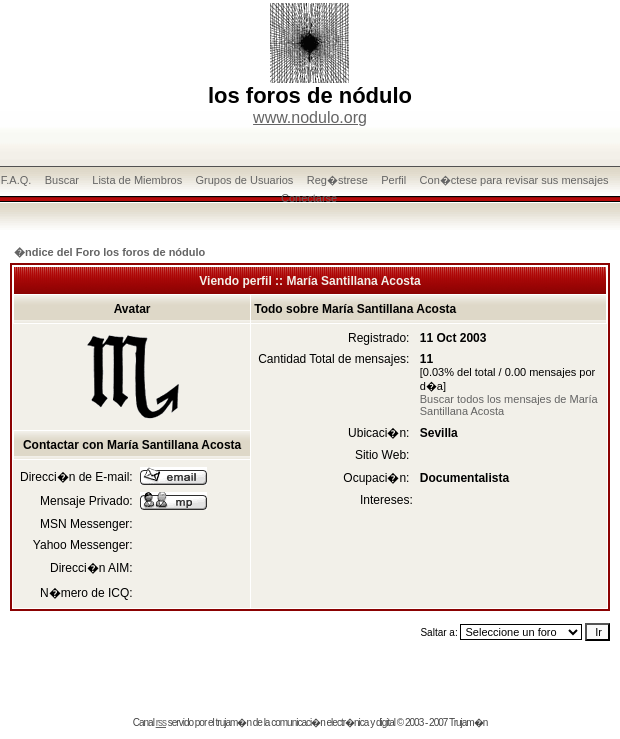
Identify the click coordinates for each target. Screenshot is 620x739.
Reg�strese (337, 180)
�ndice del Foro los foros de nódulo (109, 252)
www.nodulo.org (310, 117)
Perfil (393, 180)
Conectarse (309, 198)
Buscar (62, 180)
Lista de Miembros (137, 180)
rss (161, 722)
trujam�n (233, 722)
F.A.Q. (16, 180)
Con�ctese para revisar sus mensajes (514, 180)
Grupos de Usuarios (245, 180)
